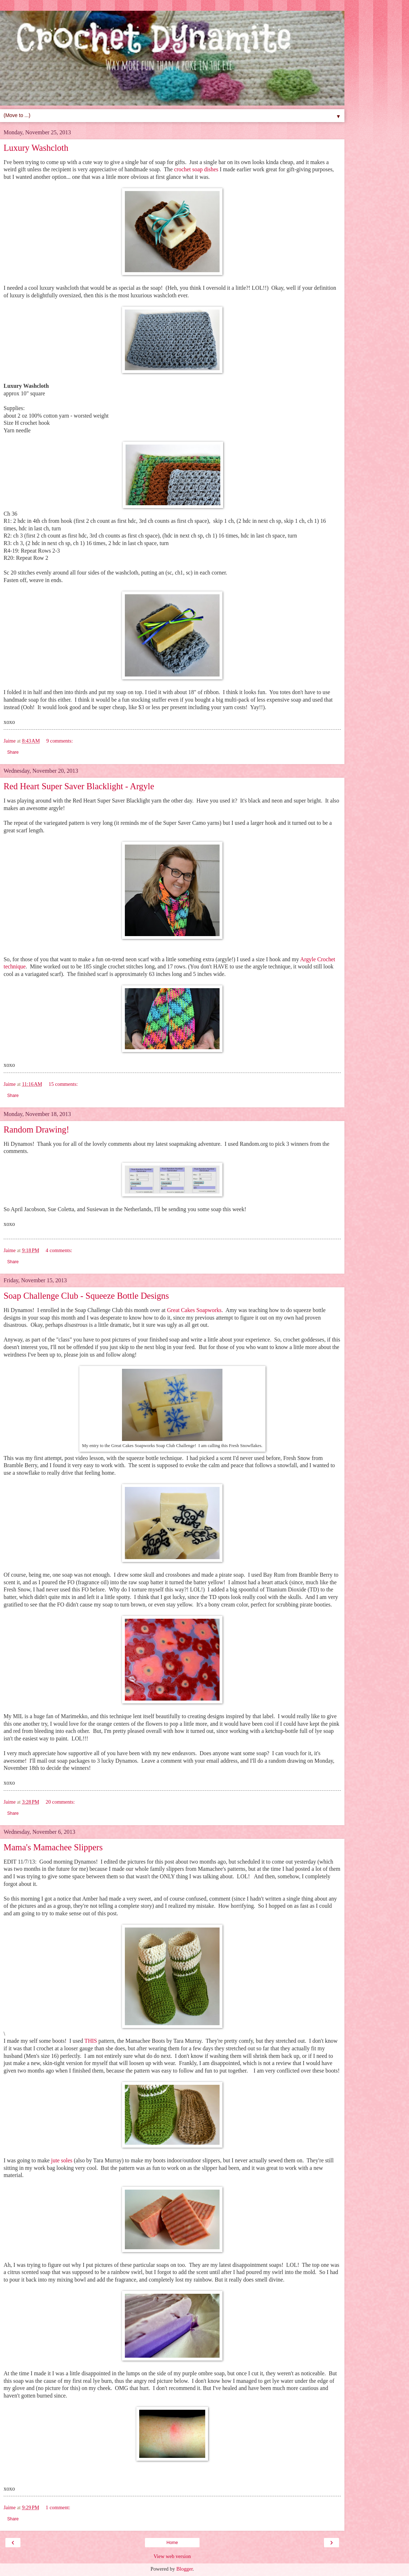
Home (172, 2542)
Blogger (184, 2569)
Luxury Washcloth (36, 148)
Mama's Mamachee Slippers (53, 1847)
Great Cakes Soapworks (194, 1310)
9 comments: (59, 741)
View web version (172, 2556)
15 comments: (63, 1084)
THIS (90, 2041)
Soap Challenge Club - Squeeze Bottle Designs (86, 1296)
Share (13, 752)
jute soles (61, 2160)
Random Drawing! (36, 1129)
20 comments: (60, 1802)
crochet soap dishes (196, 169)
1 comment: (58, 2507)
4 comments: (59, 1250)
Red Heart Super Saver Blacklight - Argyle (79, 786)
